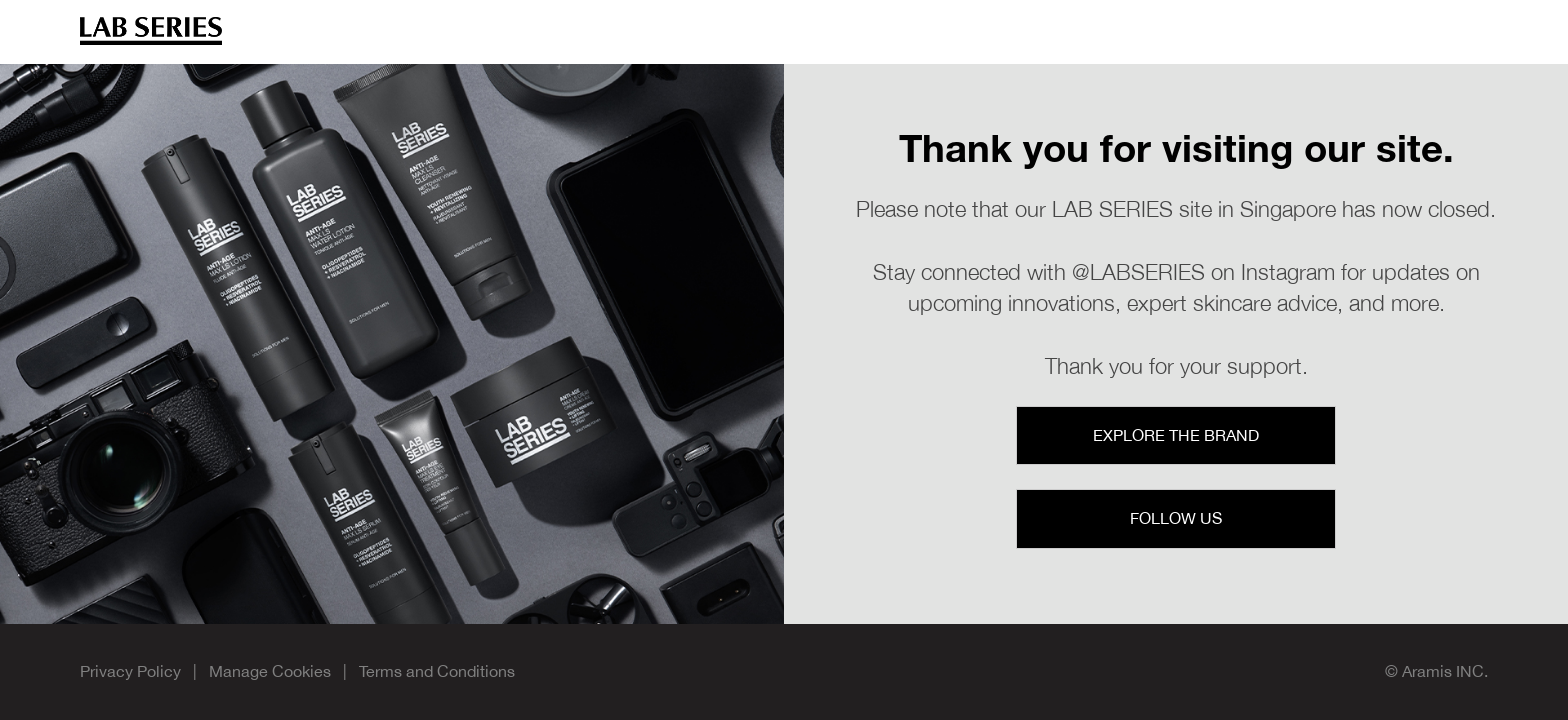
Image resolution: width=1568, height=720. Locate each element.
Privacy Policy (130, 671)
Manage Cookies (272, 671)
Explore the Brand (1176, 435)
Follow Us (1176, 518)
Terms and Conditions (437, 671)
